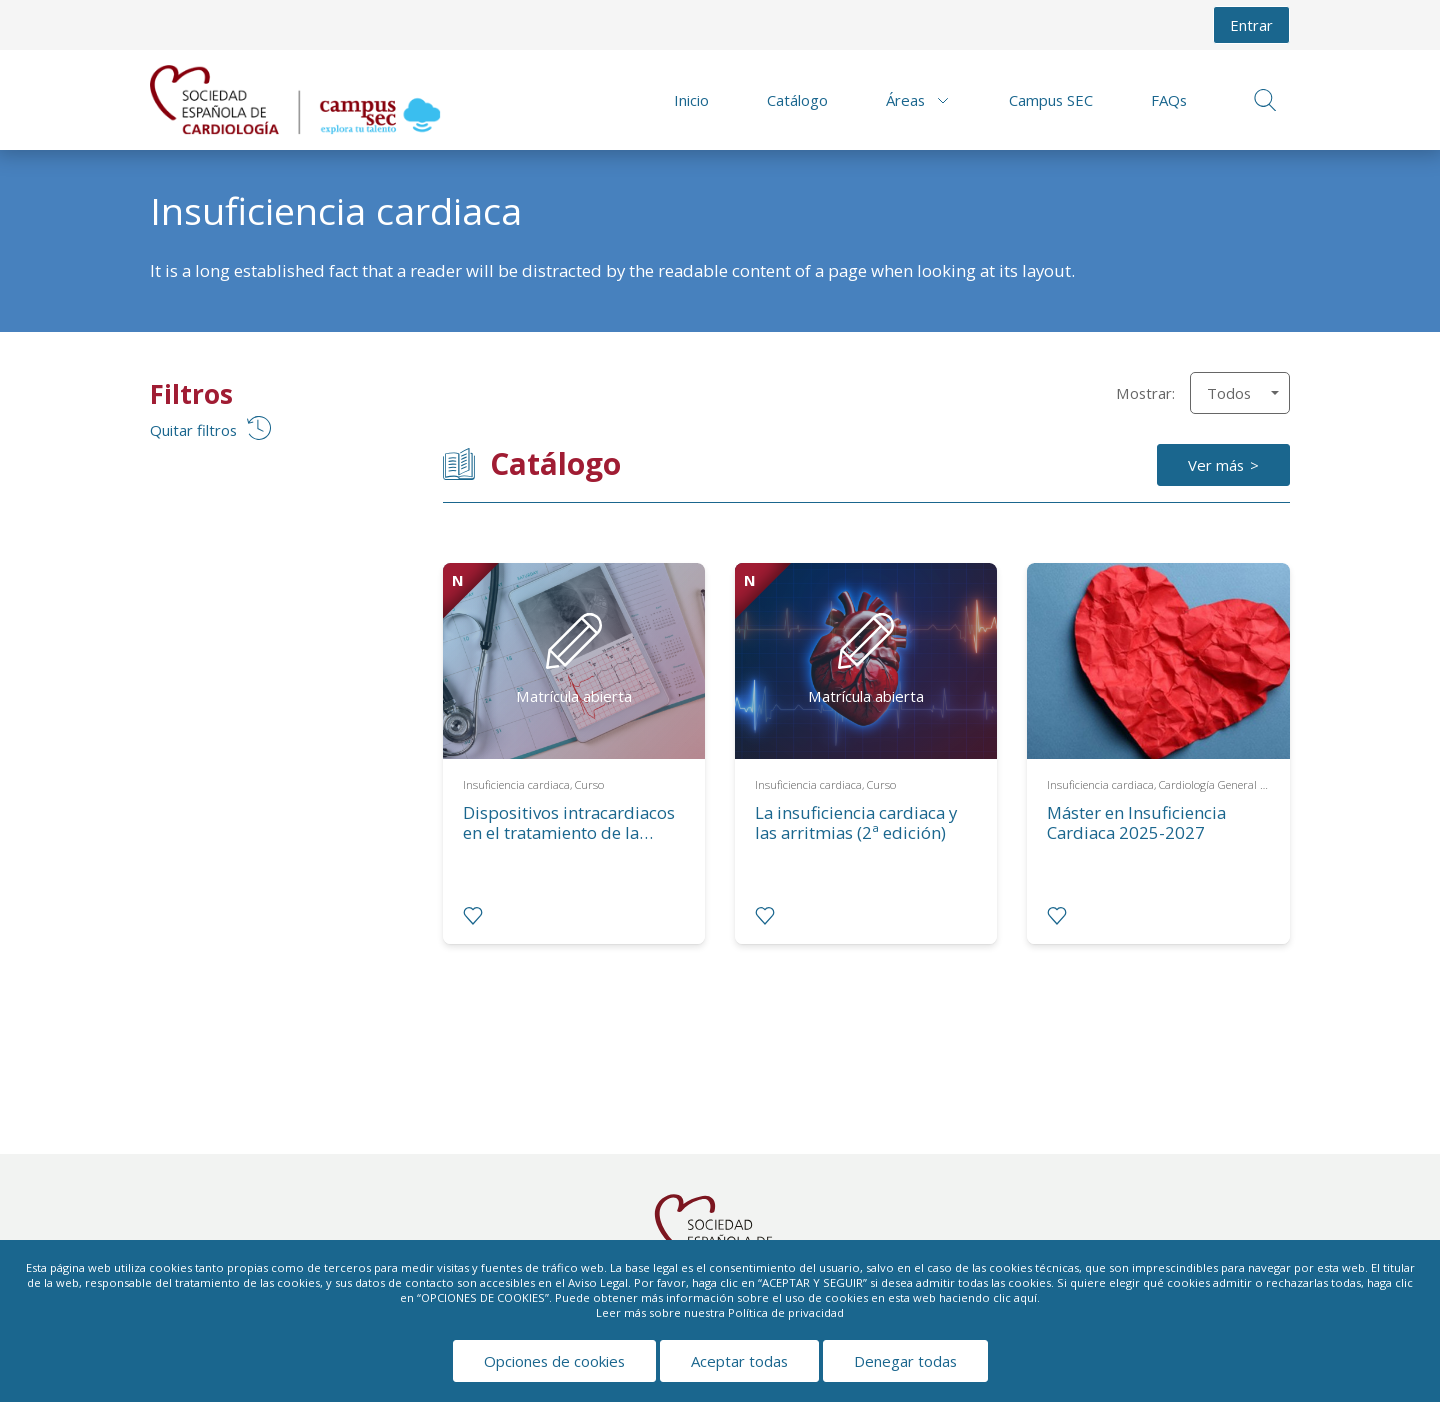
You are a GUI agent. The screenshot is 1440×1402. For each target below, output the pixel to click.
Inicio (691, 100)
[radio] (473, 916)
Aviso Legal (598, 1282)
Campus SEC (1051, 100)
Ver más (1216, 465)
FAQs (1169, 100)
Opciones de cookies (554, 1361)
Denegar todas (905, 1361)
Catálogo (797, 100)
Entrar (1251, 25)
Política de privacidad (786, 1312)
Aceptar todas (739, 1361)
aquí (1025, 1297)
